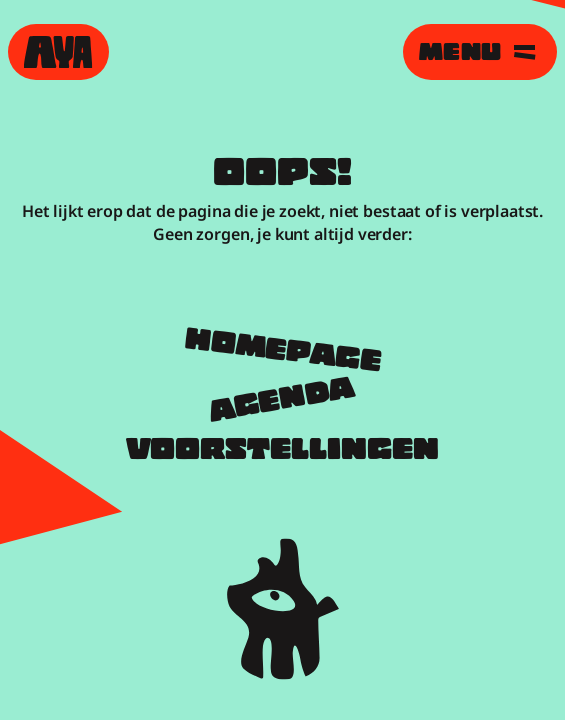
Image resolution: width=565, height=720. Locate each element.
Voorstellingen (282, 452)
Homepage (282, 353)
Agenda (283, 402)
